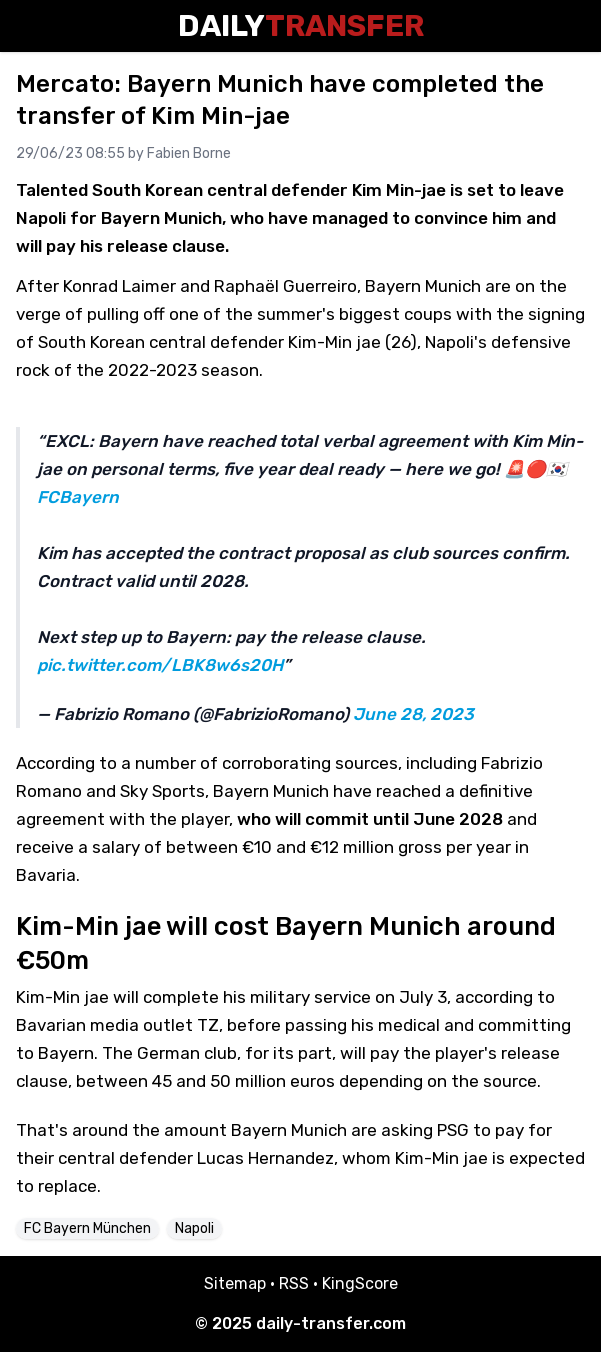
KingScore (360, 1283)
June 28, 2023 (413, 714)
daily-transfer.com (331, 1323)
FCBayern (78, 497)
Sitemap (235, 1283)
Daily (301, 26)
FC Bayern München (87, 1228)
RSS (294, 1283)
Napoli (194, 1228)
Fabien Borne (189, 153)
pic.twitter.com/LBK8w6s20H (160, 665)
